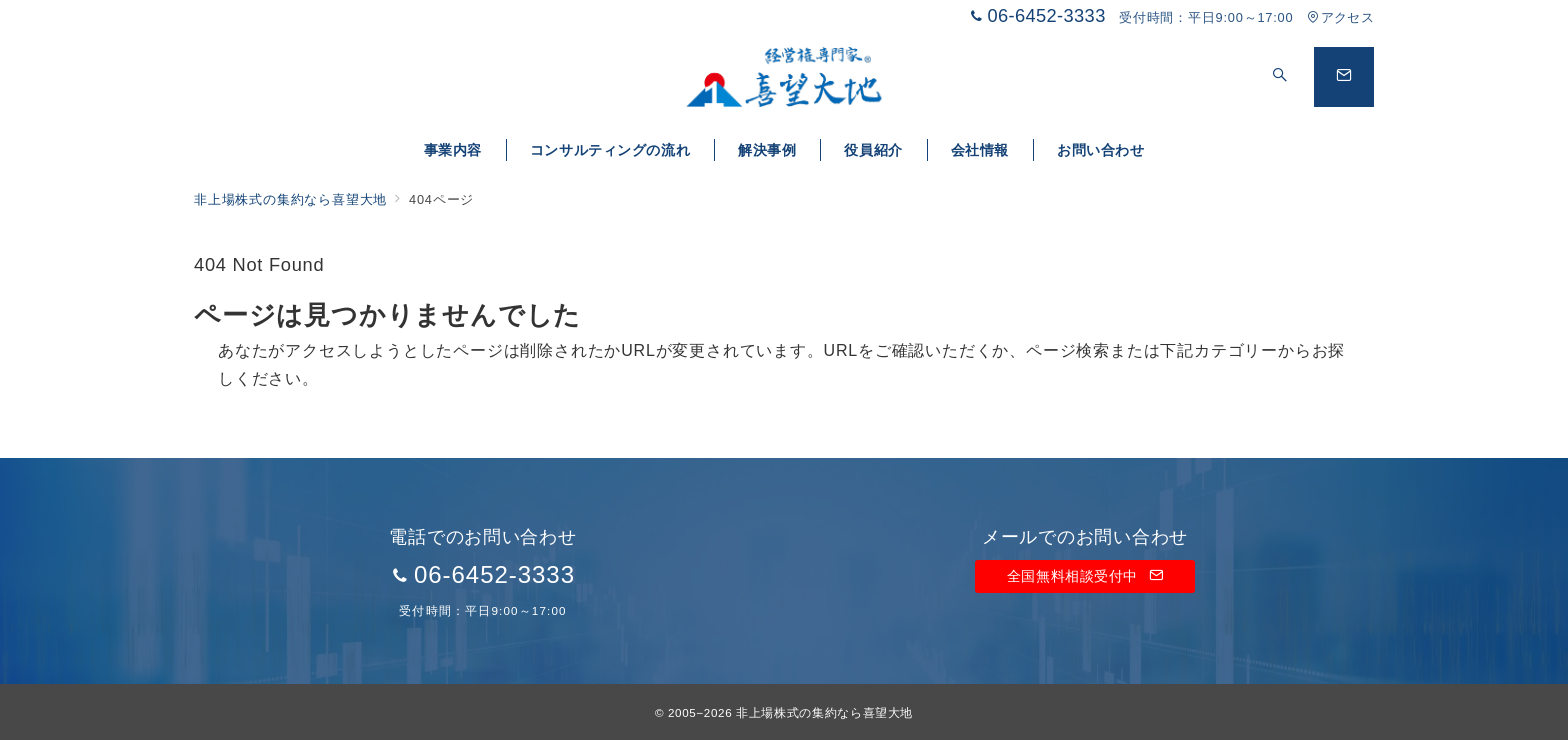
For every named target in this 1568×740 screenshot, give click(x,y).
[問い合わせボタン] (1344, 77)
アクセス (1340, 17)
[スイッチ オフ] (1280, 77)
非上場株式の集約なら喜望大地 (824, 712)
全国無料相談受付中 (1085, 576)
